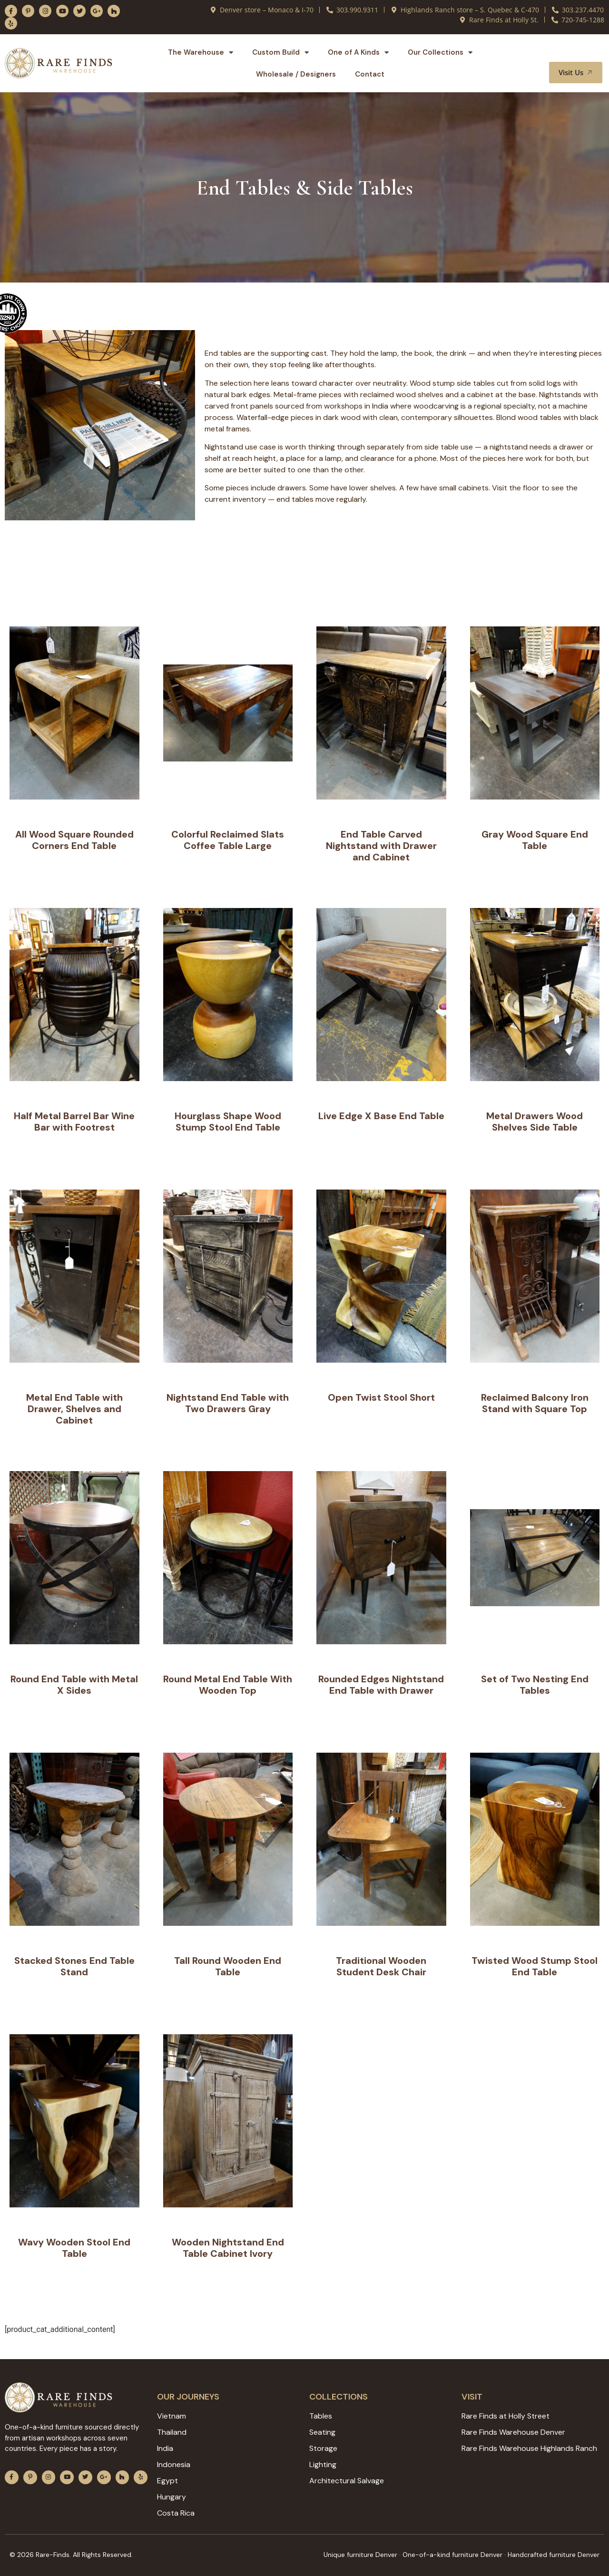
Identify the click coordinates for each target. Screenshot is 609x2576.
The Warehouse (200, 52)
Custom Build (280, 52)
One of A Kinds (358, 52)
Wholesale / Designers (296, 74)
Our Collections (440, 52)
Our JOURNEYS (188, 2396)
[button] (584, 53)
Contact (369, 74)
